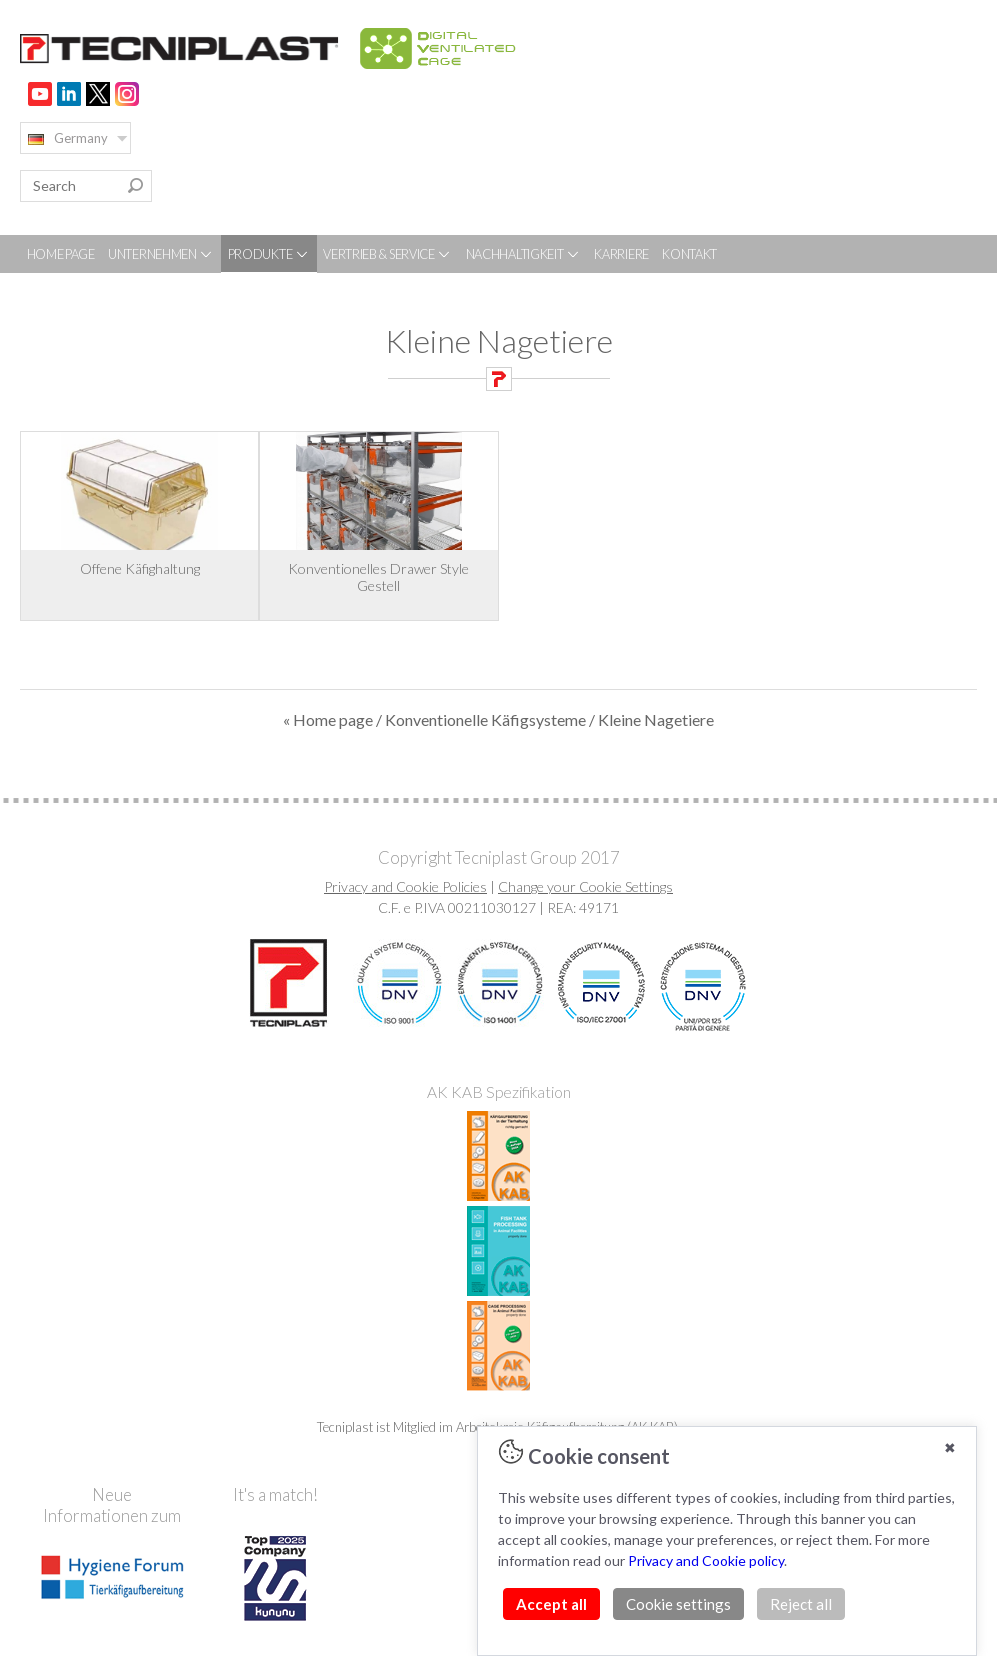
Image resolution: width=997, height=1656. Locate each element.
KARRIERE (621, 254)
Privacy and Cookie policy (706, 1560)
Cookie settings (678, 1604)
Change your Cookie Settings (585, 886)
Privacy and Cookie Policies (405, 886)
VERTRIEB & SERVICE (387, 254)
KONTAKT (689, 254)
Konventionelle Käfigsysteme (485, 719)
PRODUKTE (269, 254)
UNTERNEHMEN (161, 254)
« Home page (328, 719)
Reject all (801, 1604)
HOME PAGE (61, 254)
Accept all (551, 1604)
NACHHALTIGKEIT (524, 254)
